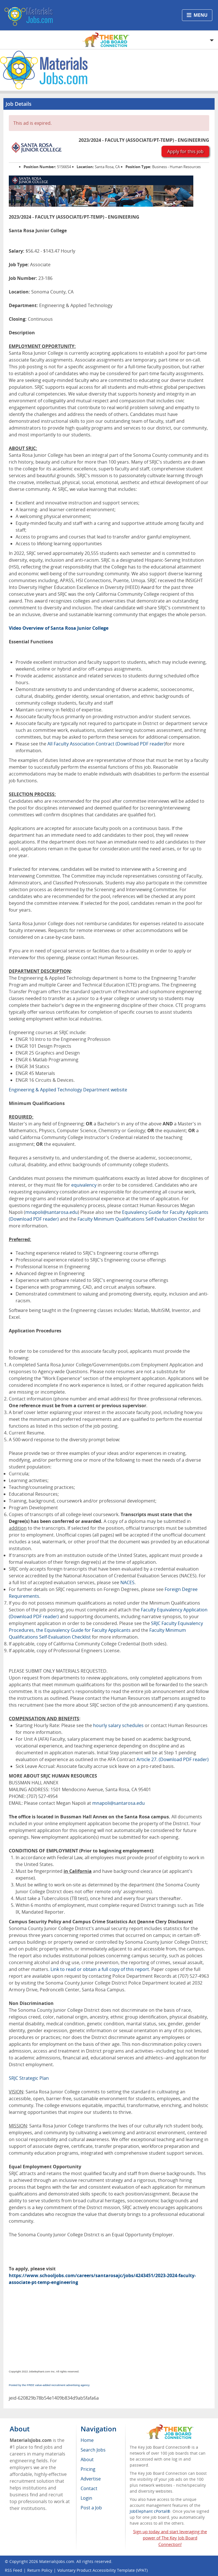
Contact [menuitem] (89, 2488)
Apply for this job (185, 151)
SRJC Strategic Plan (29, 2078)
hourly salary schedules (118, 1725)
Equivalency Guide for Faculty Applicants (165, 1212)
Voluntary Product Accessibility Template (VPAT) (102, 2570)
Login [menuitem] (86, 2498)
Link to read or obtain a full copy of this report (100, 1969)
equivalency (84, 1185)
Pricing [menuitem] (88, 2469)
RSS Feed (13, 2570)
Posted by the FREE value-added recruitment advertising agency (49, 2385)
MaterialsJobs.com (56, 2561)
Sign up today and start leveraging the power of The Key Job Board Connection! (170, 2538)
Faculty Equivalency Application (174, 1610)
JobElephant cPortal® (150, 2511)
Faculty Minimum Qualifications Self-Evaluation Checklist (137, 1219)
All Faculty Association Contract (81, 744)
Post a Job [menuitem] (91, 2508)
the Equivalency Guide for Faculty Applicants (83, 1630)
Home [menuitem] (87, 2440)
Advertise (91, 2479)
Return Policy (39, 2570)
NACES (127, 1582)
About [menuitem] (87, 2459)
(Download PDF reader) (140, 744)
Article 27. (148, 1759)
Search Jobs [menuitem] (93, 2450)
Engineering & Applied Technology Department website (68, 1090)
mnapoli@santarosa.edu (51, 1212)
